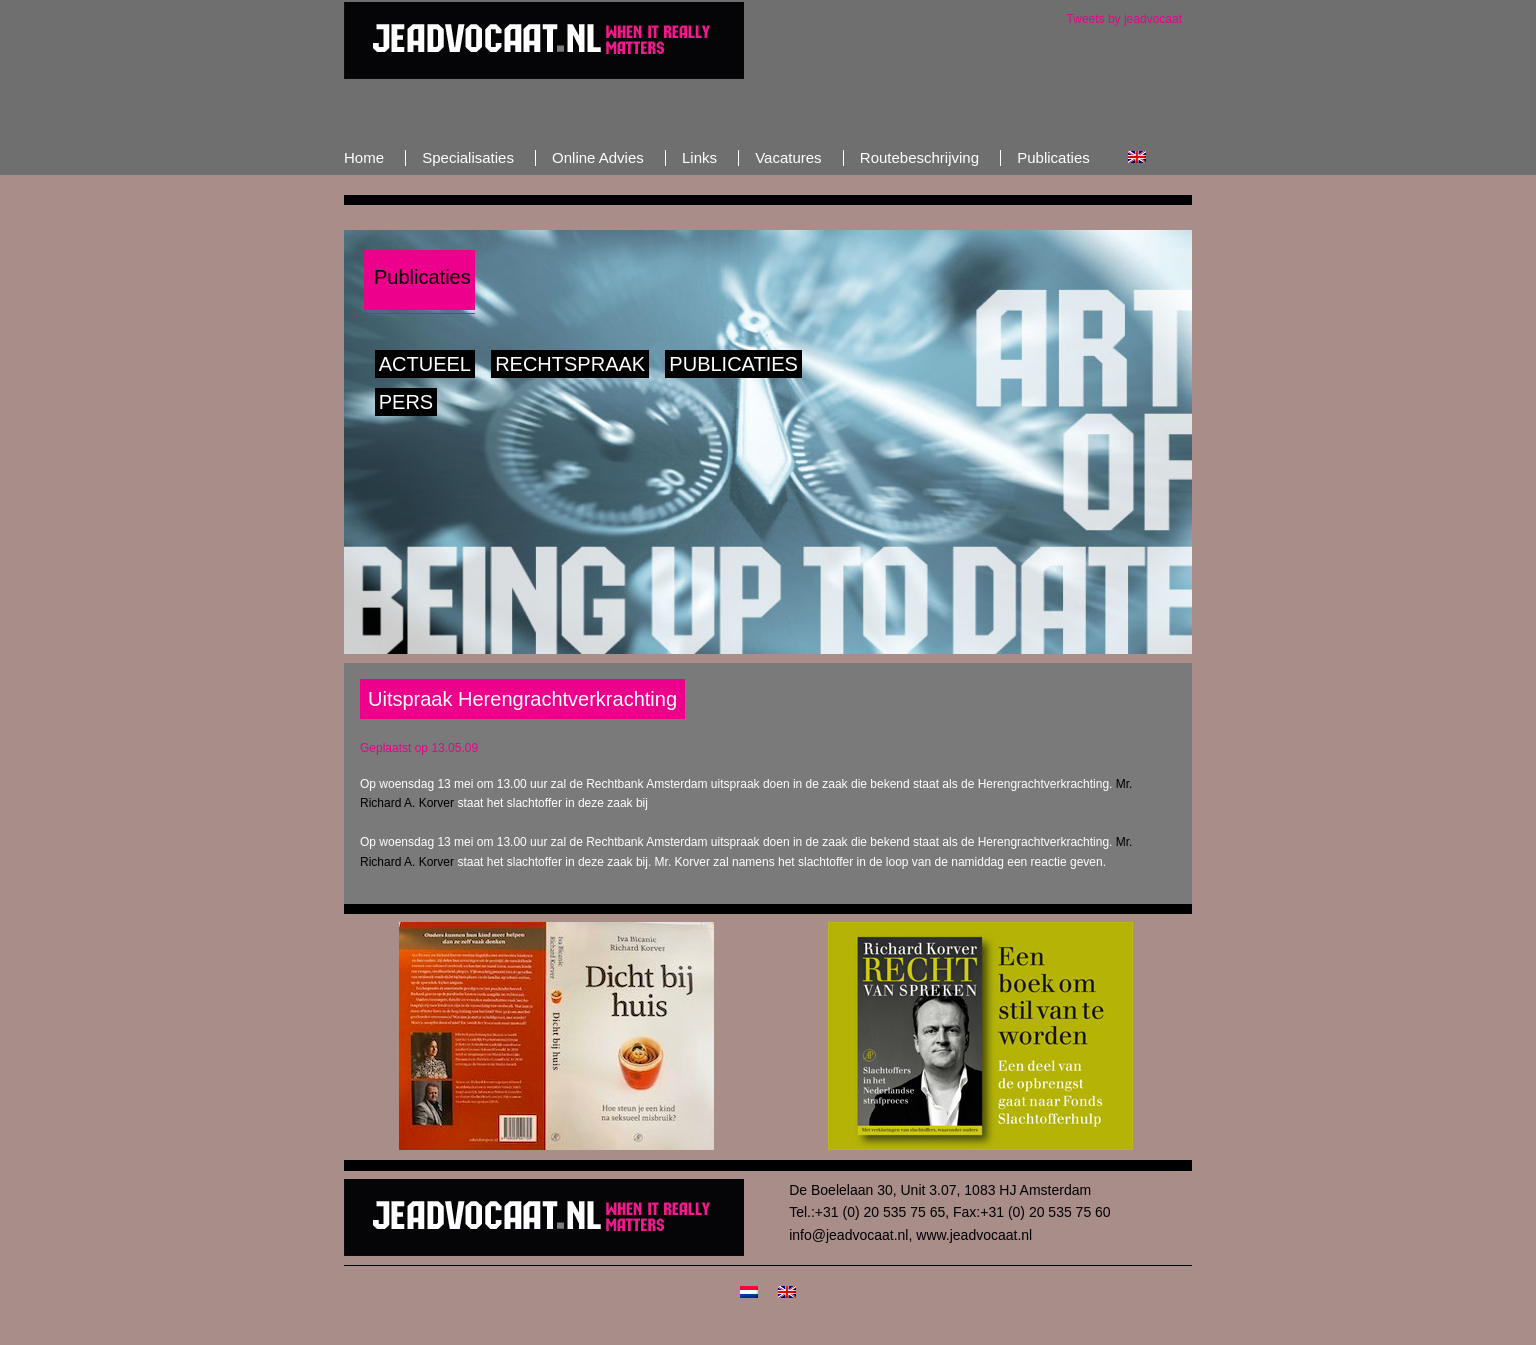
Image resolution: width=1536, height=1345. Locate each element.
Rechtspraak (570, 364)
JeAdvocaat (544, 40)
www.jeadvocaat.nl (974, 1235)
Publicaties (733, 364)
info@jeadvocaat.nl (848, 1235)
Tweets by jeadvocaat (1124, 19)
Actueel (425, 364)
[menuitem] (1137, 157)
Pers (406, 402)
